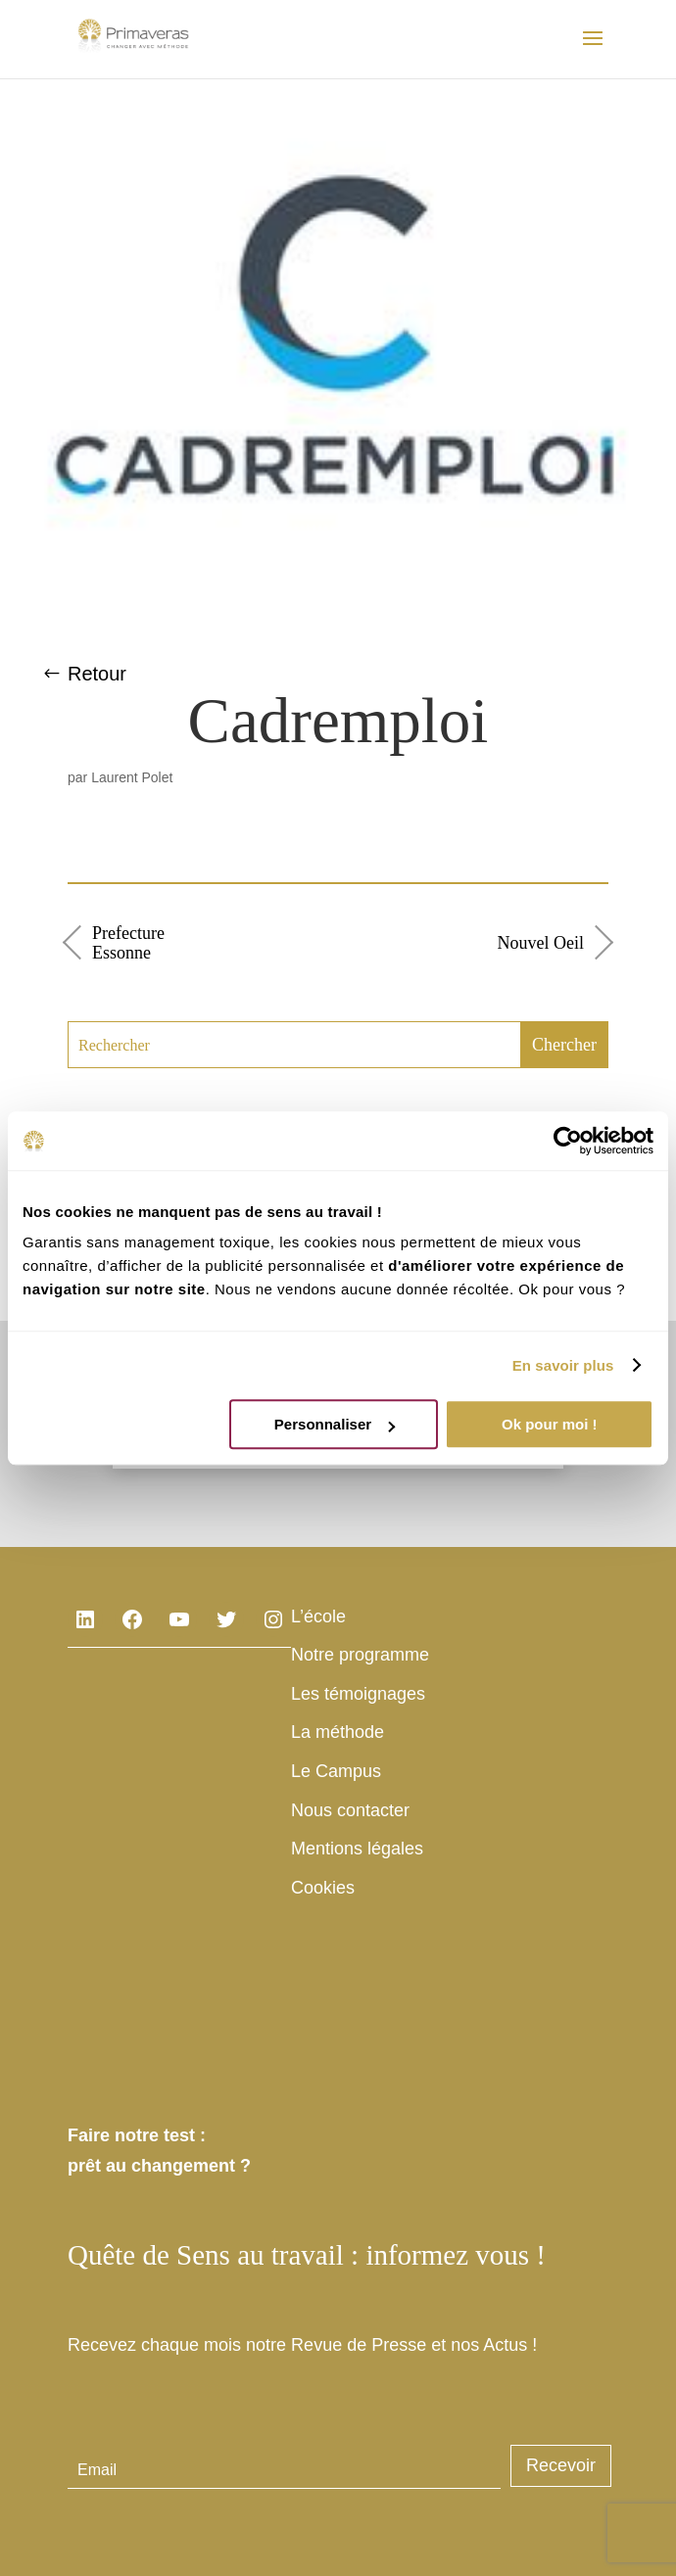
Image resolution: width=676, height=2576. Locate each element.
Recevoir (561, 2465)
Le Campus (336, 1771)
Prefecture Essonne (128, 942)
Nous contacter (350, 1810)
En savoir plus (563, 1365)
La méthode (337, 1732)
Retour (97, 673)
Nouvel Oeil (541, 943)
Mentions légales (357, 1848)
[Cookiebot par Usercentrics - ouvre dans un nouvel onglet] (567, 1140)
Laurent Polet (131, 777)
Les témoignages (358, 1694)
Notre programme (360, 1654)
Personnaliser (334, 1424)
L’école (318, 1616)
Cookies (323, 1887)
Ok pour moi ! (550, 1424)
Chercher (564, 1044)
